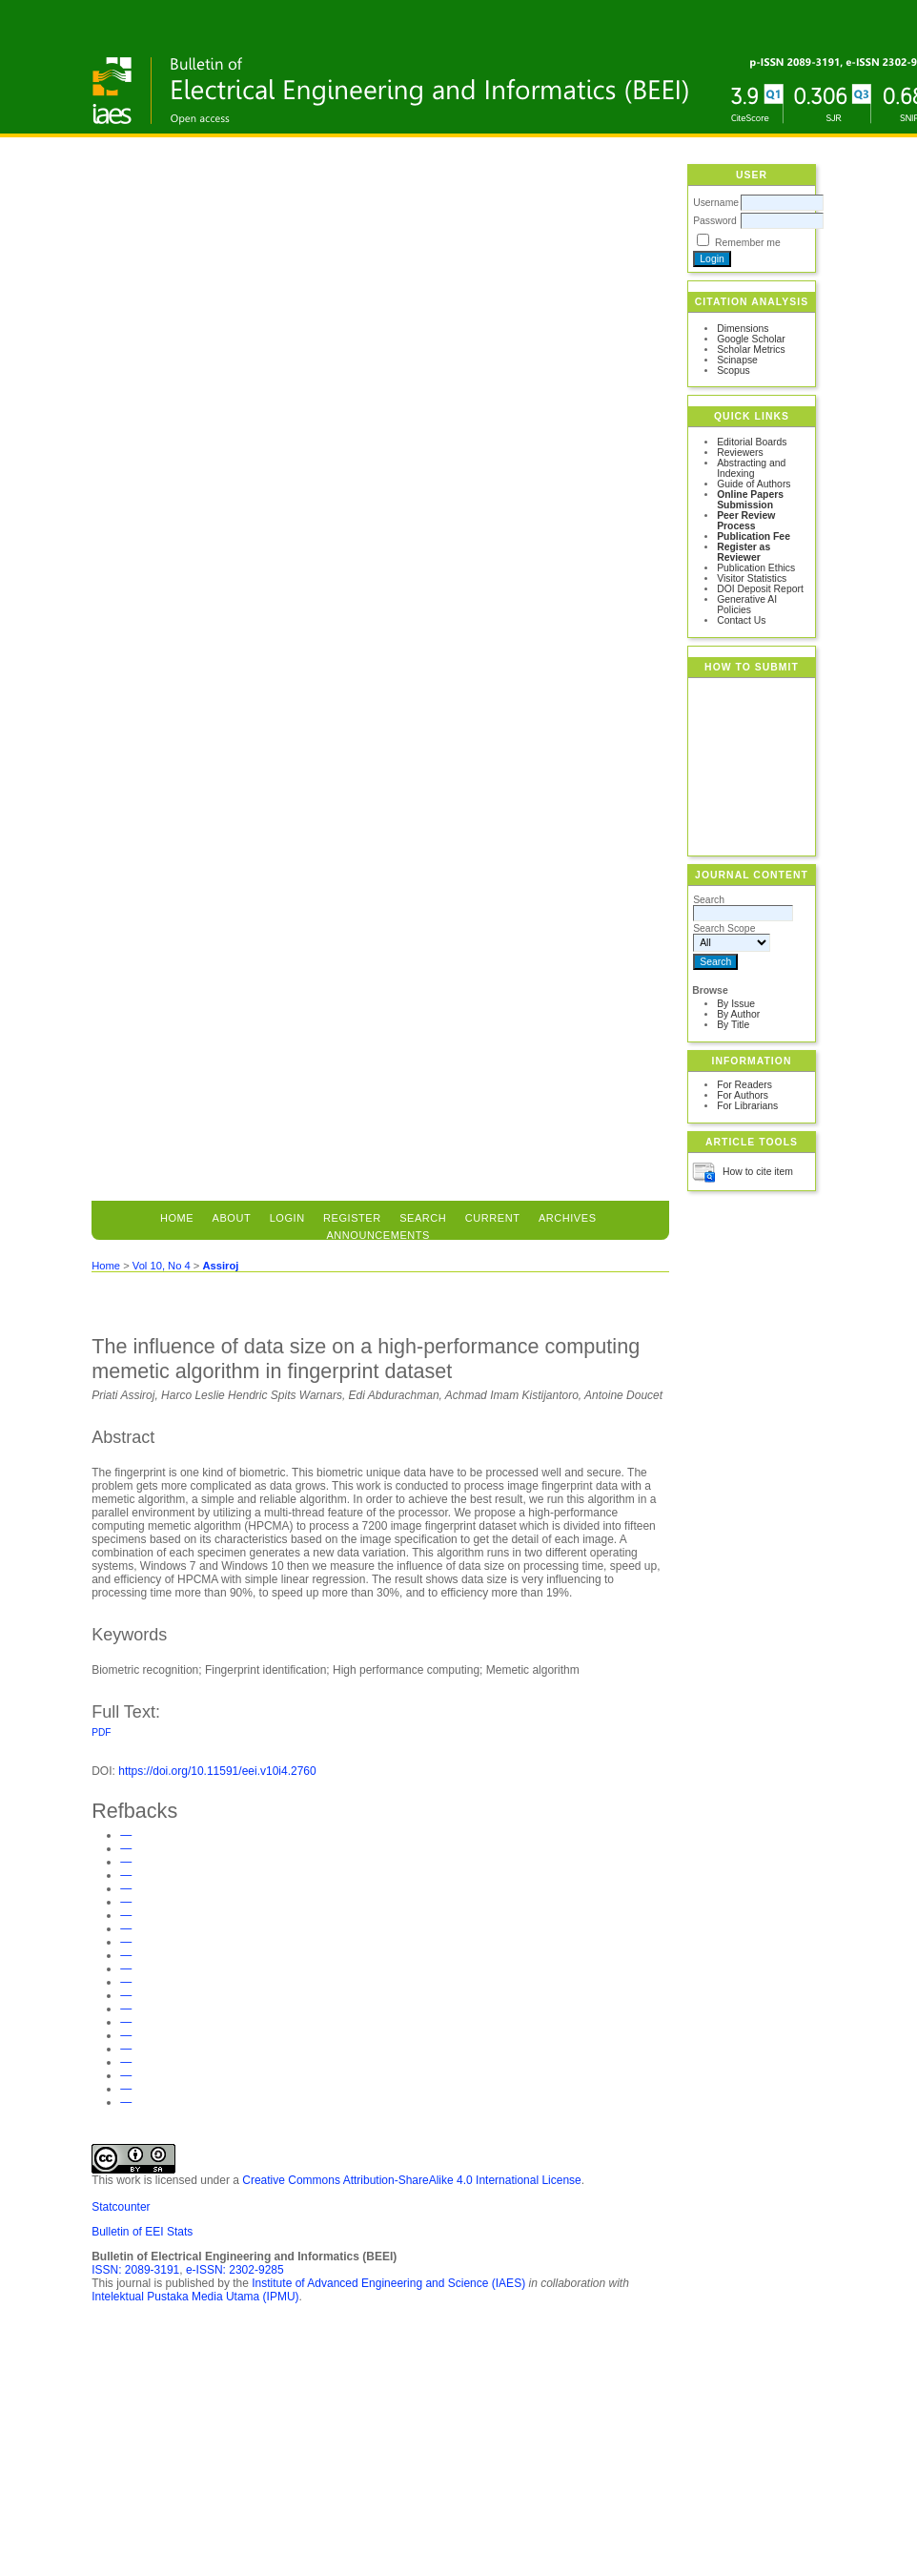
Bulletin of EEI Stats (142, 2231)
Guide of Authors (753, 484)
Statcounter (121, 2207)
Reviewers (740, 452)
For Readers (744, 1085)
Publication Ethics (756, 568)
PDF (101, 1732)
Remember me (748, 242)
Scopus (733, 370)
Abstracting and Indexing (751, 468)
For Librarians (747, 1106)
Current (492, 1218)
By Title (733, 1025)
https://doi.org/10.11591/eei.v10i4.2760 (217, 1771)
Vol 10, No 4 (161, 1265)
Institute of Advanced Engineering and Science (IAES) (388, 2283)
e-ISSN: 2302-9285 (235, 2270)
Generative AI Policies (747, 604)
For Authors (742, 1095)
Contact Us (741, 620)
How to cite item (758, 1171)
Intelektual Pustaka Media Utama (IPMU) (195, 2296)
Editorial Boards (751, 442)
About (232, 1218)
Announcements (378, 1235)
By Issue (736, 1004)
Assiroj (220, 1265)
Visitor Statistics (751, 578)
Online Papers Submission (750, 499)
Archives (568, 1218)
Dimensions (742, 328)
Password (715, 221)
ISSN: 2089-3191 (135, 2270)
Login (287, 1218)
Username (716, 202)
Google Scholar (751, 339)
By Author (738, 1014)
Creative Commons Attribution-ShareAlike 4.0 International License (411, 2180)
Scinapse (737, 360)
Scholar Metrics (751, 349)
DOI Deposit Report (760, 589)
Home (177, 1218)
